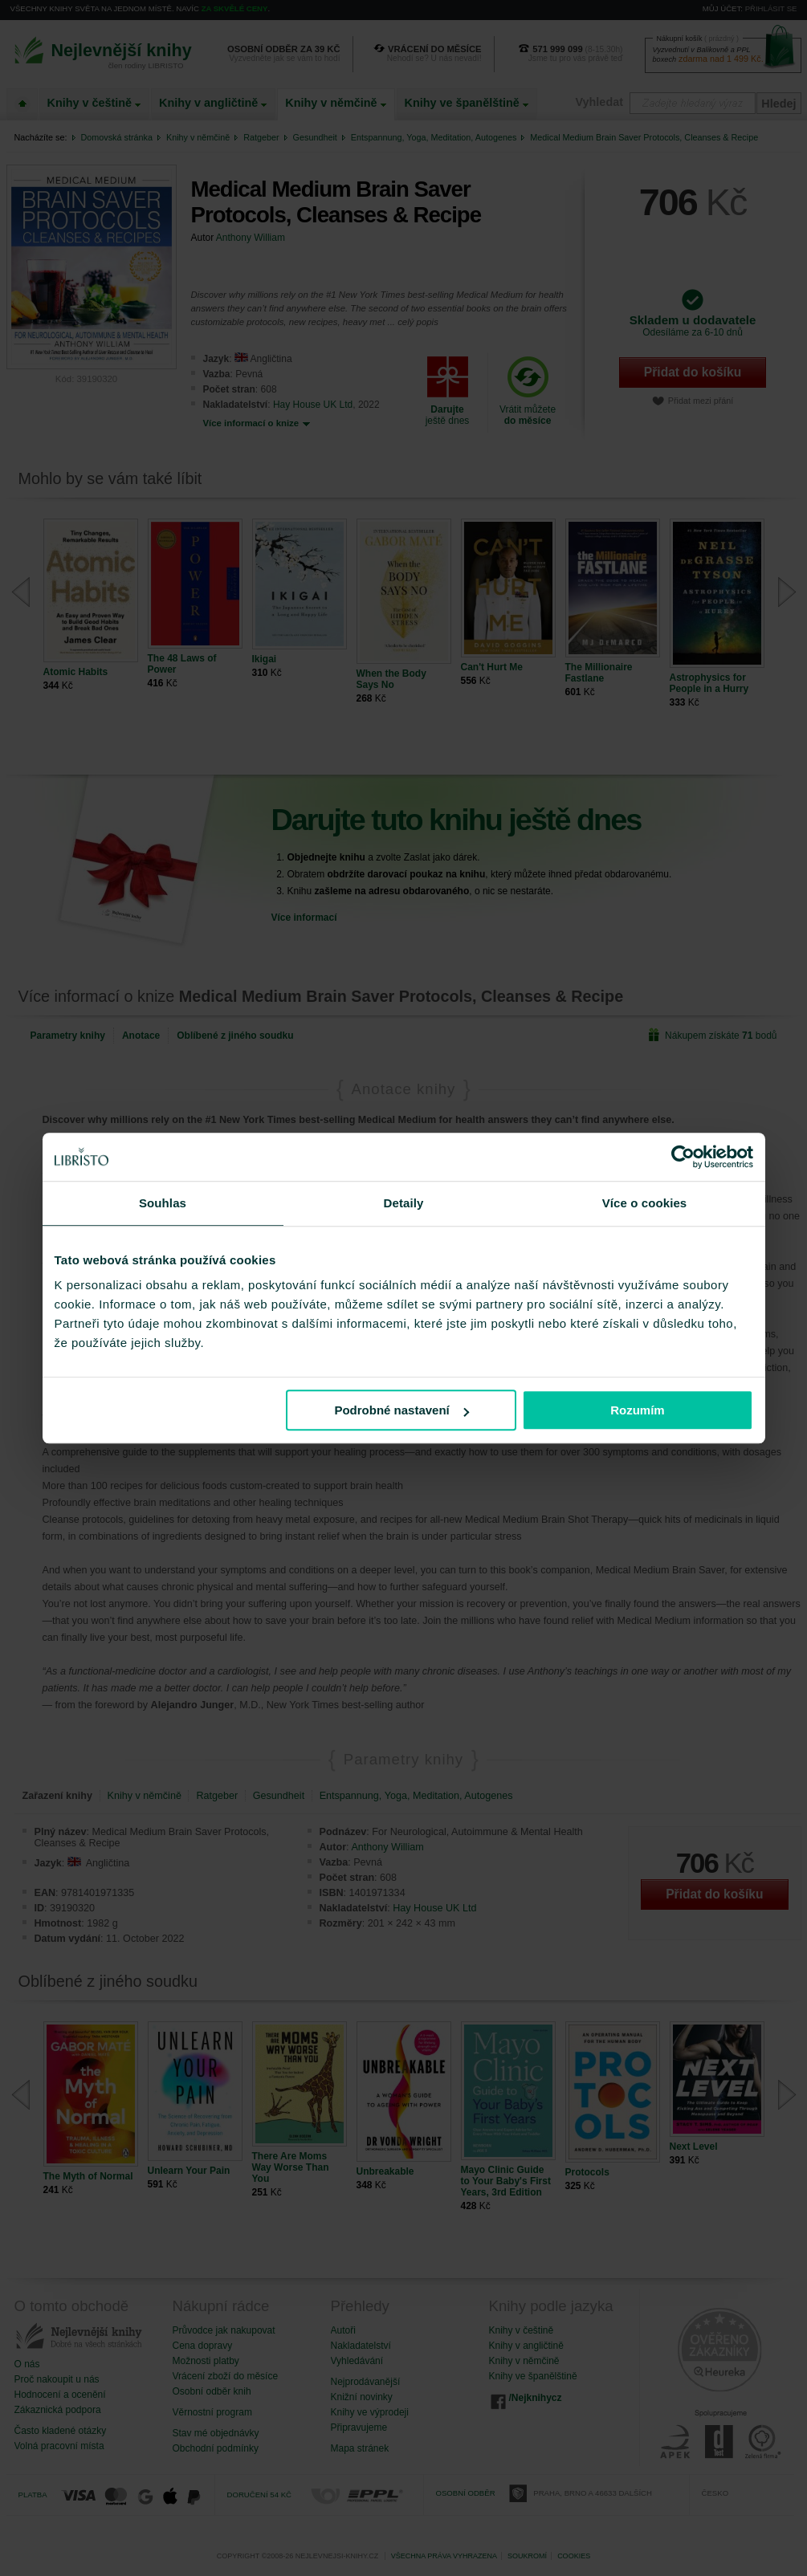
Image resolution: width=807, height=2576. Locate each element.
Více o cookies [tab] (644, 1203)
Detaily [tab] (404, 1203)
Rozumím (637, 1410)
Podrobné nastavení (401, 1410)
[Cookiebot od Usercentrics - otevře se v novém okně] (683, 1157)
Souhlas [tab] (162, 1203)
